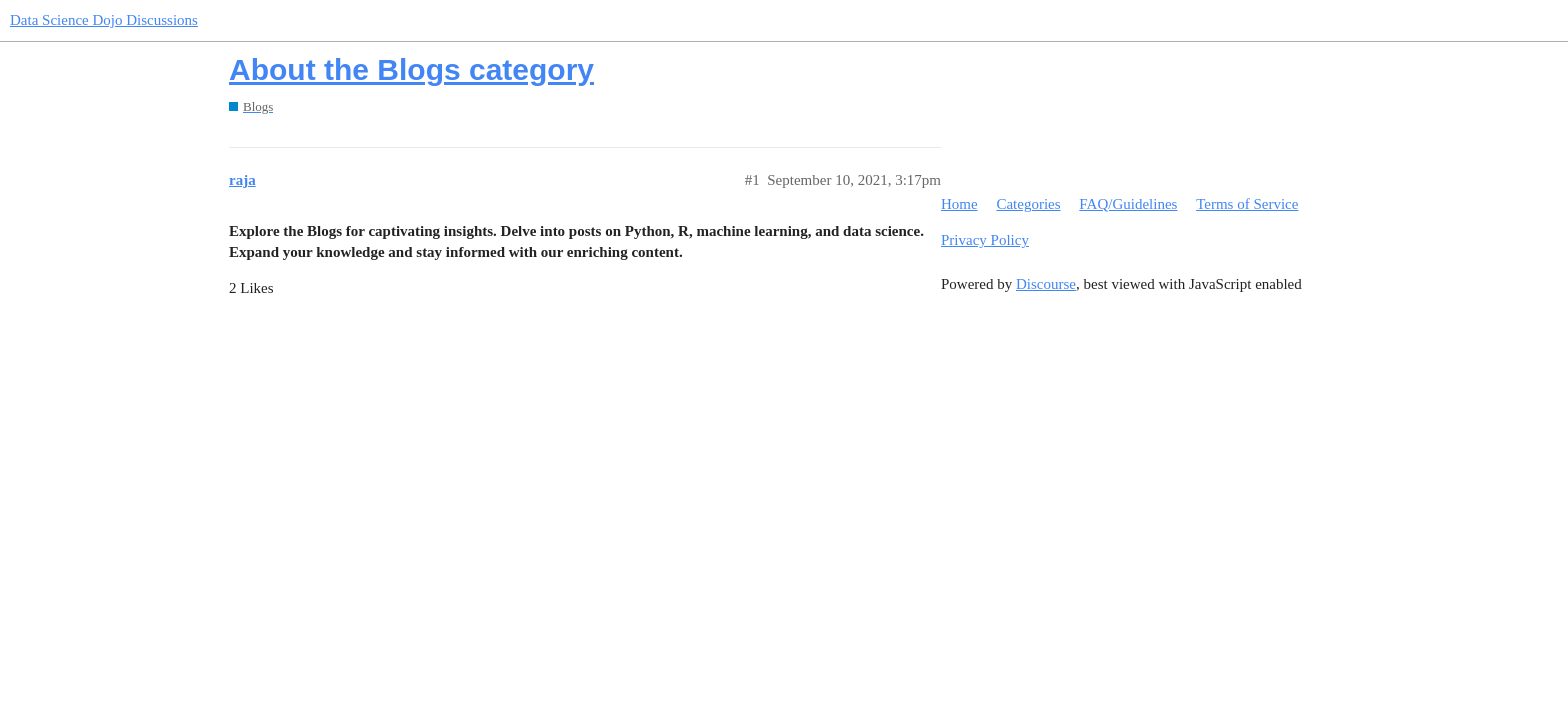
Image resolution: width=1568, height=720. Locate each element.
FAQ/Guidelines (1128, 204)
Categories (1028, 204)
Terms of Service (1247, 204)
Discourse (1046, 284)
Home (959, 204)
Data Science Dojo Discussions (104, 20)
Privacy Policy (985, 240)
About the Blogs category (411, 69)
